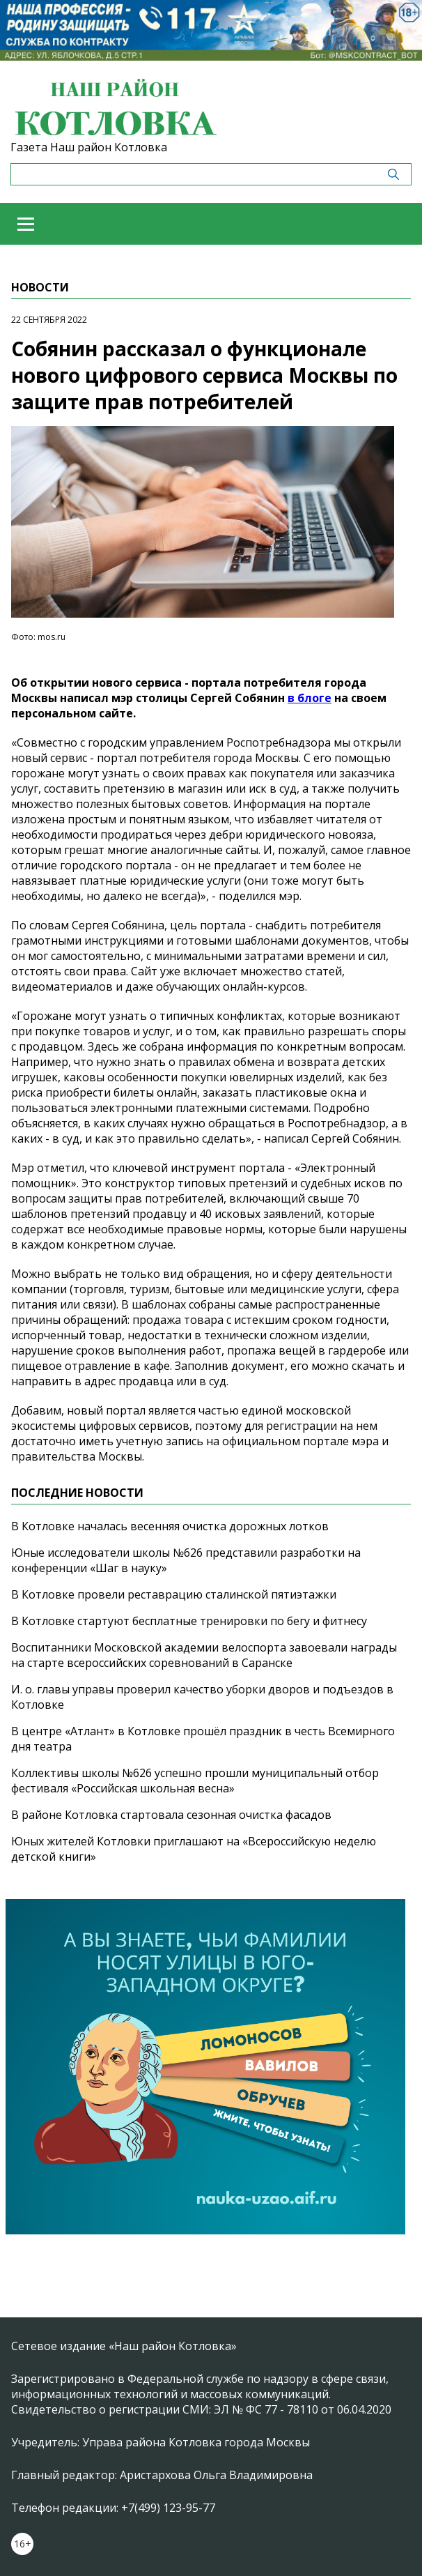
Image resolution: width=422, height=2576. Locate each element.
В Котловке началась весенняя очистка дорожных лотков (170, 1526)
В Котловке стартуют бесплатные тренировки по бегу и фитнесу (189, 1621)
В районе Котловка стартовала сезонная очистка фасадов (171, 1814)
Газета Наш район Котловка (88, 147)
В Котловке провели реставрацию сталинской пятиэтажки (173, 1594)
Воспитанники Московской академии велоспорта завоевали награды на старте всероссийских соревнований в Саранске (204, 1655)
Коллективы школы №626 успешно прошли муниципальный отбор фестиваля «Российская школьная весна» (195, 1780)
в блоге (309, 698)
